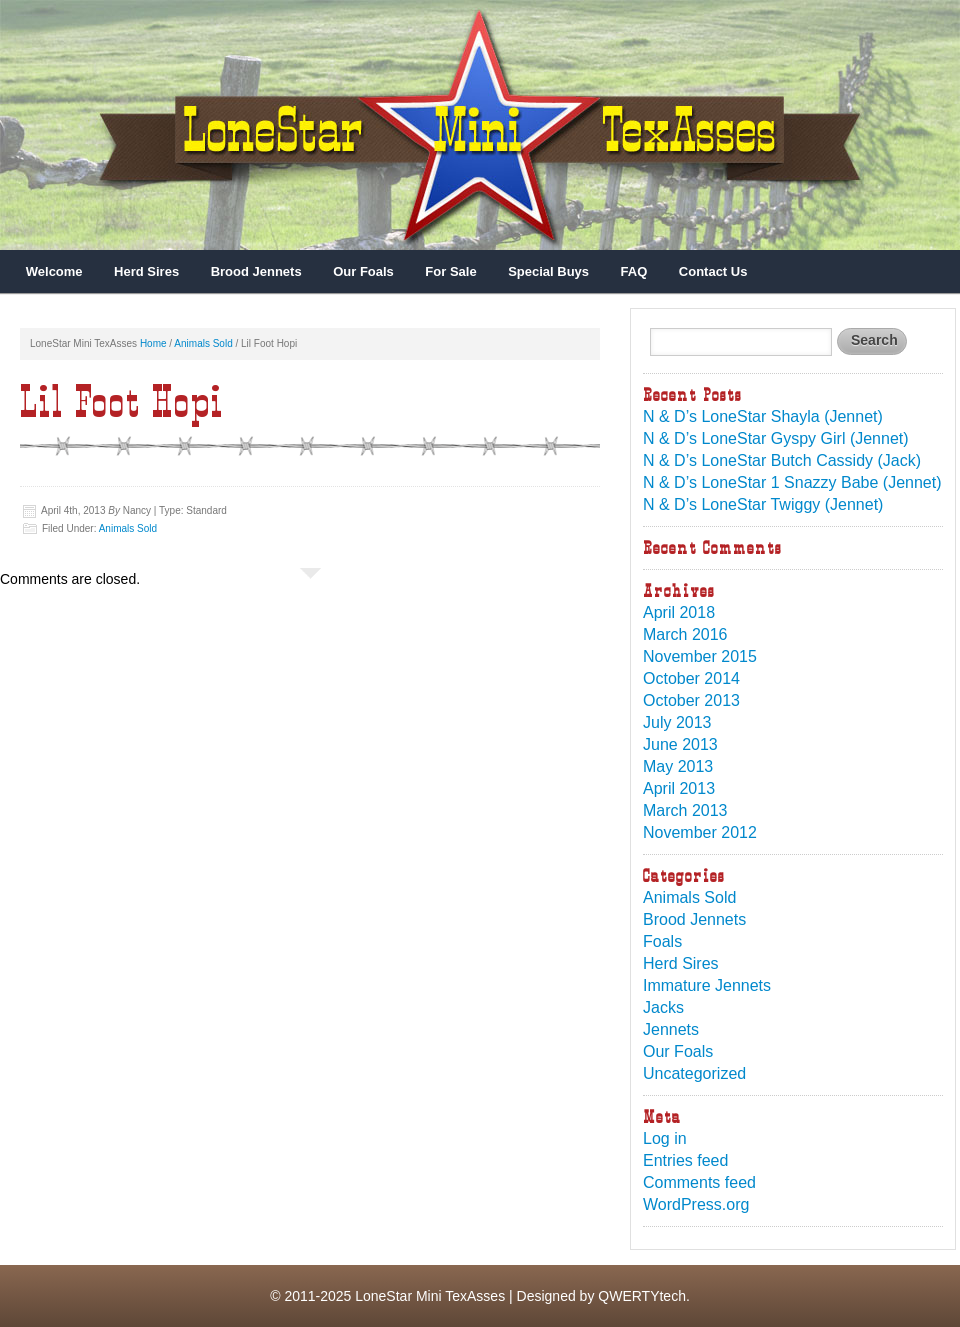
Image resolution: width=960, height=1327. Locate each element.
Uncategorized (694, 1073)
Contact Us (713, 271)
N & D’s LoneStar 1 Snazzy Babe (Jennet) (792, 482)
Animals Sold (203, 343)
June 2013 (680, 744)
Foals (662, 941)
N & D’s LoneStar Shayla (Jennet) (763, 416)
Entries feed (685, 1160)
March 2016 (685, 634)
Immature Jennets (707, 985)
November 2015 (700, 656)
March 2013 (685, 810)
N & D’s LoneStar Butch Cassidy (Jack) (782, 460)
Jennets (671, 1029)
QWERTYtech (642, 1296)
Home (153, 343)
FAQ (634, 271)
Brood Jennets (256, 271)
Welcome (54, 271)
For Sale (450, 271)
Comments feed (699, 1182)
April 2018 (679, 612)
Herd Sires (146, 271)
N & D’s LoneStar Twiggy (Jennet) (763, 504)
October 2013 (691, 700)
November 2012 (700, 832)
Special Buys (548, 271)
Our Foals (363, 271)
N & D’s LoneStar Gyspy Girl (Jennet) (776, 438)
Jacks (663, 1007)
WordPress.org (696, 1204)
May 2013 (678, 766)
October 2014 (691, 678)
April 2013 (679, 788)
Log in (665, 1138)
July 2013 (677, 722)
